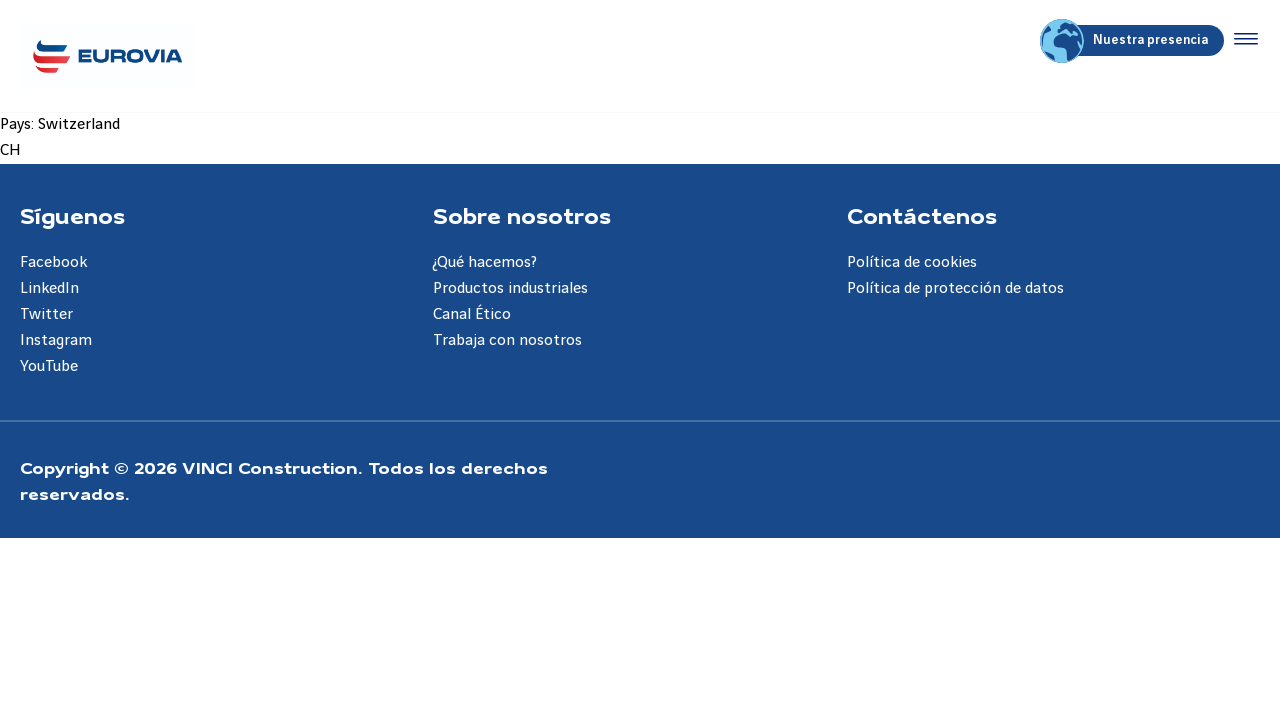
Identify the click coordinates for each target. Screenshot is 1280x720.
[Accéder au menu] (1242, 40)
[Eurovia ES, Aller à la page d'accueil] (107, 56)
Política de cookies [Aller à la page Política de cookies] (912, 262)
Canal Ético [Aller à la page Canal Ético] (472, 314)
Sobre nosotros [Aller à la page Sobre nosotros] (522, 215)
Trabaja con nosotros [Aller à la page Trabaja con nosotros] (507, 340)
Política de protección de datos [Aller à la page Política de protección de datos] (955, 288)
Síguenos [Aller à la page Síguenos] (72, 215)
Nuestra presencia (1127, 40)
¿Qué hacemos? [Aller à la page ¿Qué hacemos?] (485, 262)
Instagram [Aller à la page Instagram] (56, 340)
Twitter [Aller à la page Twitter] (46, 314)
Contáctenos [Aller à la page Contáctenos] (922, 215)
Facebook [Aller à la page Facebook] (53, 262)
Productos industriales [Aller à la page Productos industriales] (510, 288)
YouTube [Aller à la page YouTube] (49, 366)
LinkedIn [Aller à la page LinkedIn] (49, 288)
